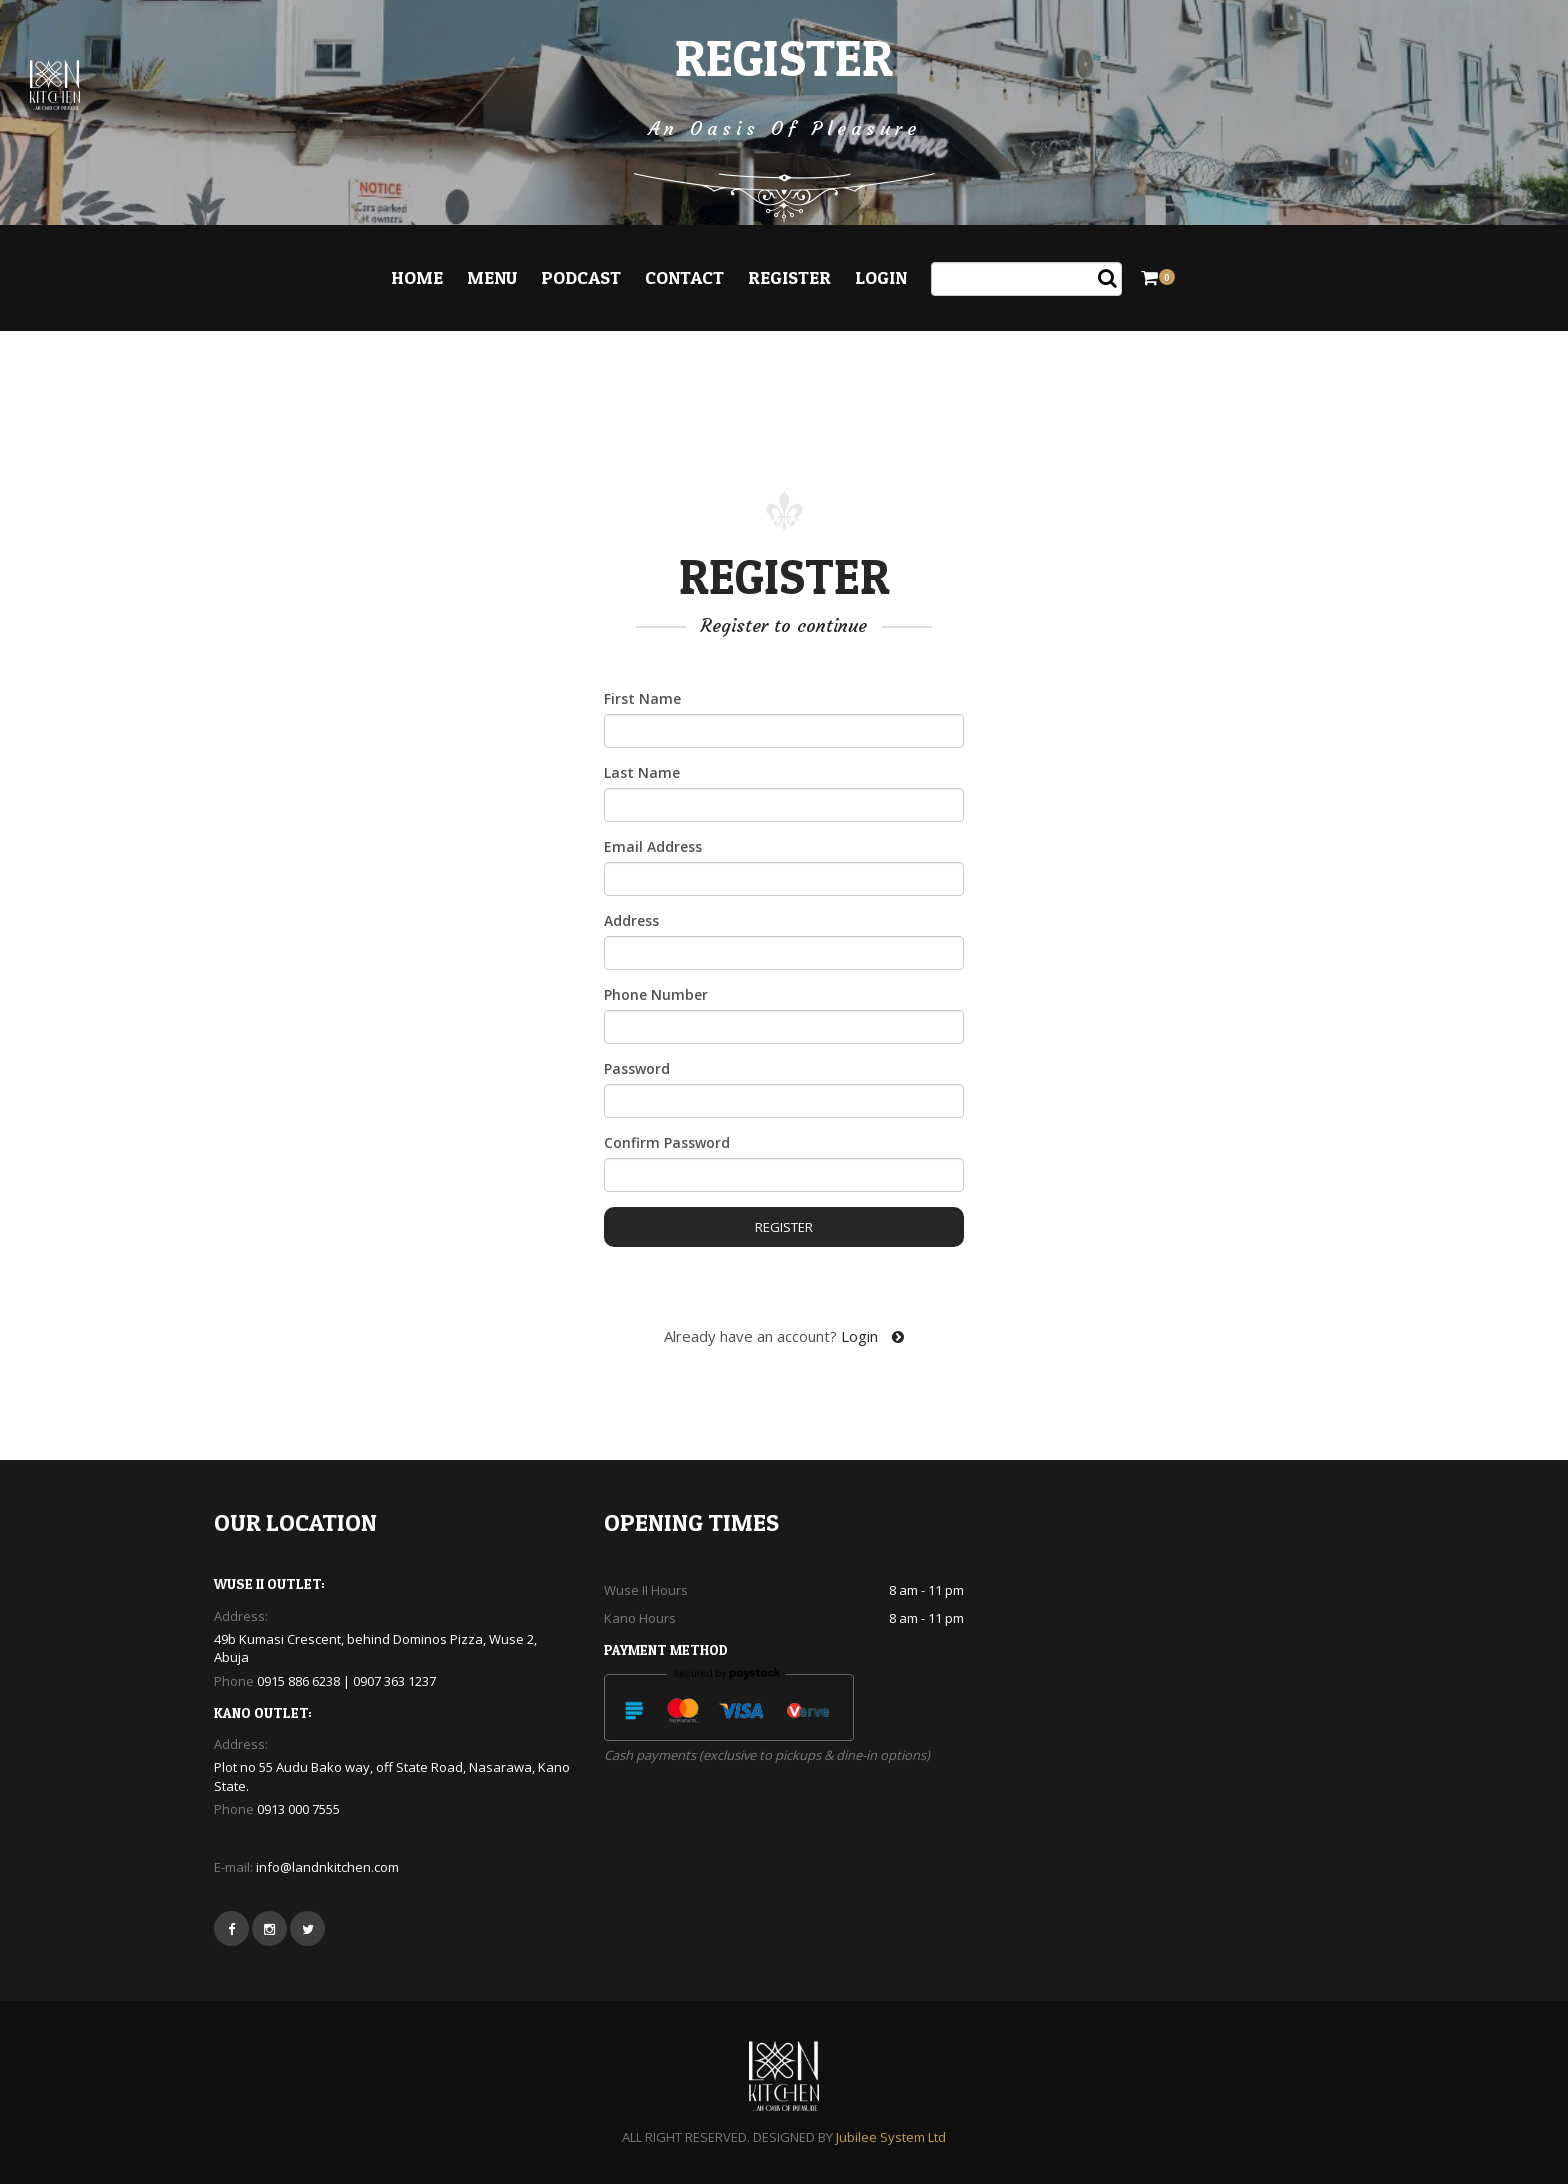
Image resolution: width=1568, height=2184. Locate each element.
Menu (492, 277)
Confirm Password (667, 1142)
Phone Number (656, 994)
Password (637, 1068)
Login (881, 277)
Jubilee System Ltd (891, 2137)
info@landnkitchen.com (327, 1867)
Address (631, 920)
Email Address (653, 846)
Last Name (642, 772)
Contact (684, 277)
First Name (642, 698)
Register (789, 277)
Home (417, 277)
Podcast (581, 277)
